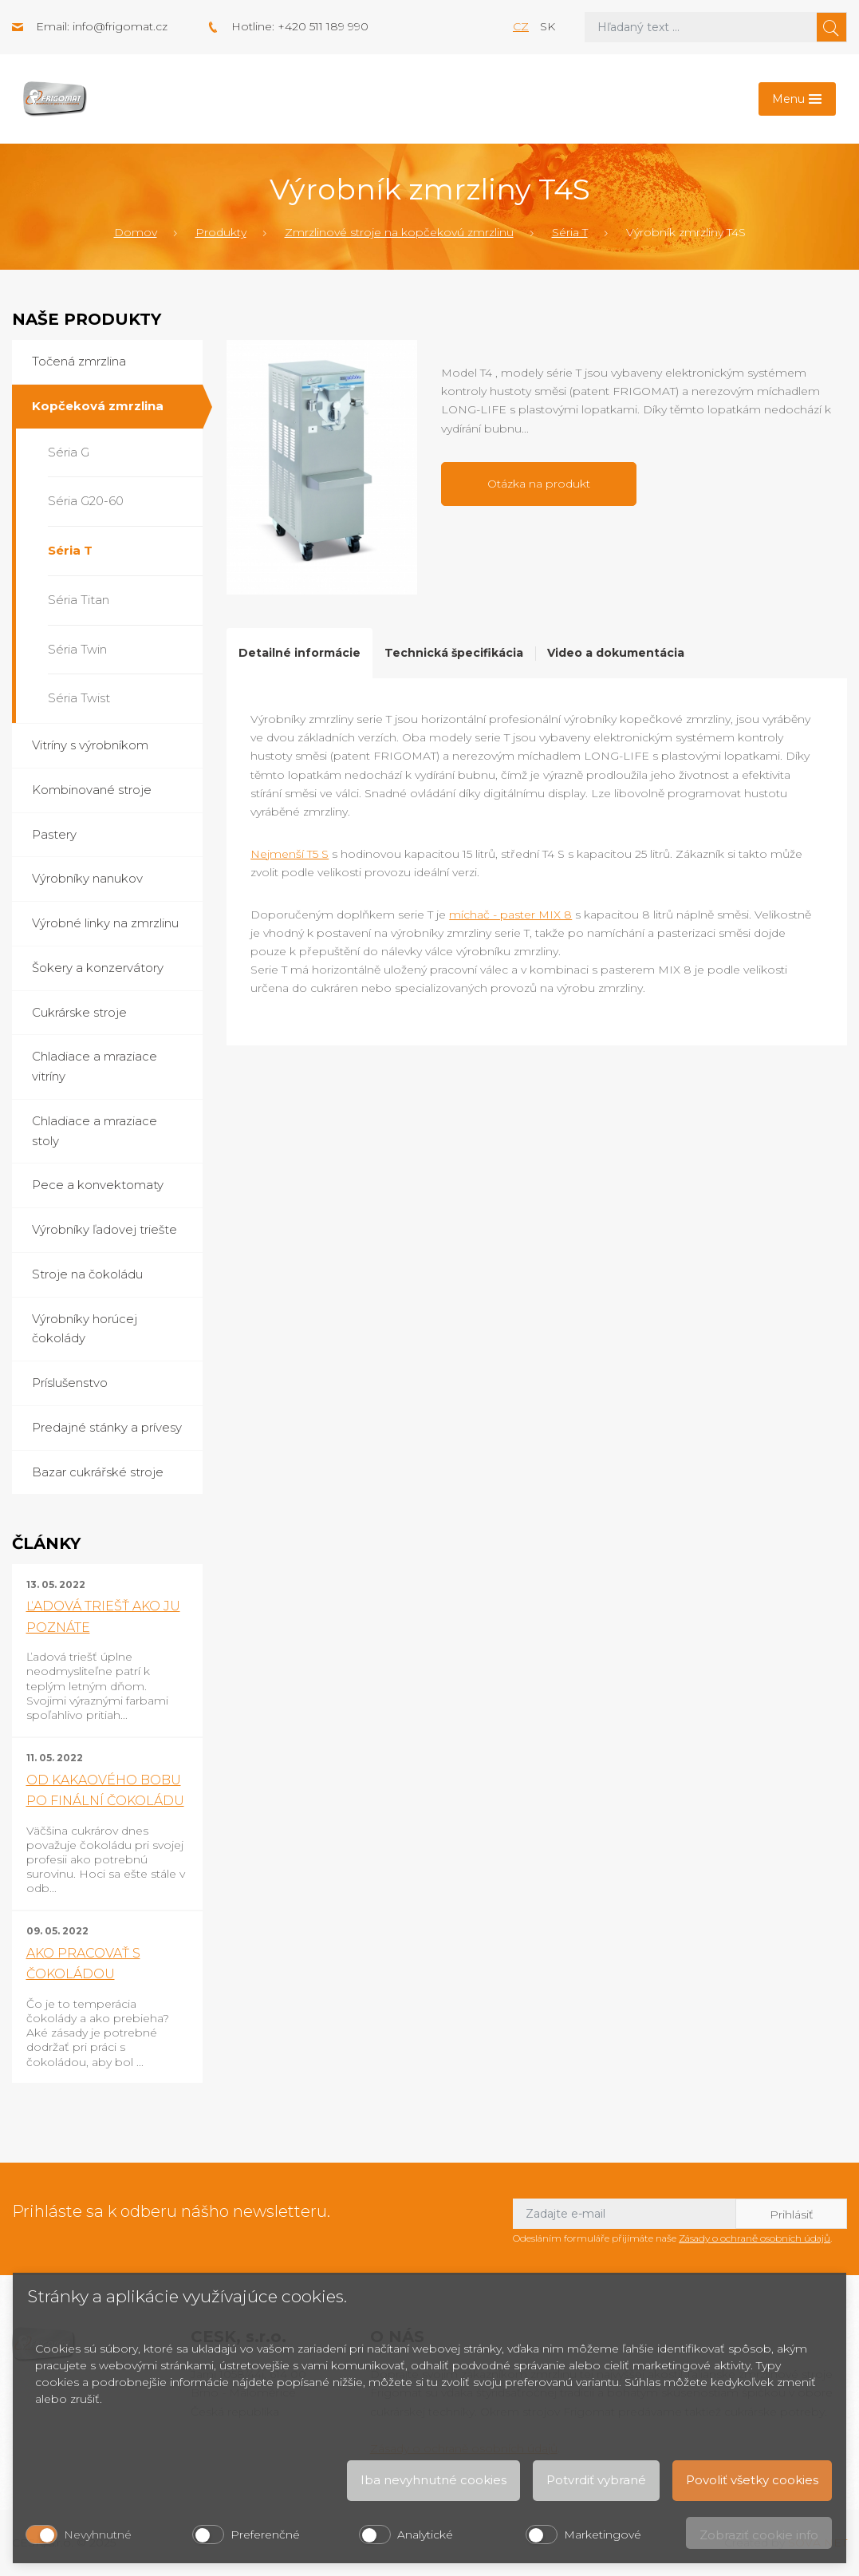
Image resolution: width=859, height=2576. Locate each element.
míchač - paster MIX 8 (510, 914)
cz (521, 26)
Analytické (425, 2534)
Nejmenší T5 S (289, 854)
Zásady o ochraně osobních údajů (754, 2238)
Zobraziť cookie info (758, 2534)
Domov (135, 232)
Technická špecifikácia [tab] (453, 653)
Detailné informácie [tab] (299, 653)
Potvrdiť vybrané (596, 2479)
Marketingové (602, 2534)
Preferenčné (265, 2534)
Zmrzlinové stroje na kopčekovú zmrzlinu (399, 232)
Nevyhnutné (98, 2534)
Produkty (220, 232)
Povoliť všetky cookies (752, 2479)
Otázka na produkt (538, 483)
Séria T (570, 232)
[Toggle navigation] (797, 99)
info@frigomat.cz (120, 26)
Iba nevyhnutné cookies (433, 2479)
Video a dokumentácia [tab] (615, 653)
